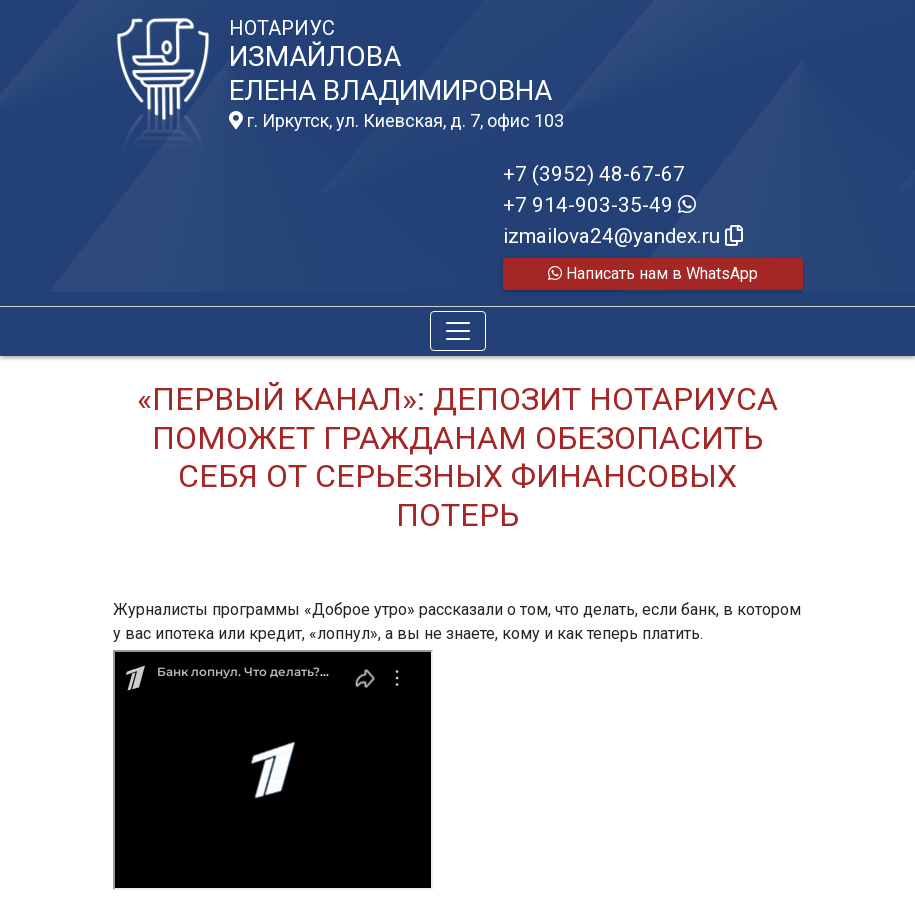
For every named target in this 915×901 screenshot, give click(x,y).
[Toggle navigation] (458, 331)
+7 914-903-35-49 (599, 205)
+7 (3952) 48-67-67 (594, 174)
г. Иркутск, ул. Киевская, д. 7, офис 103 (396, 121)
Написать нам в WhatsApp (653, 273)
